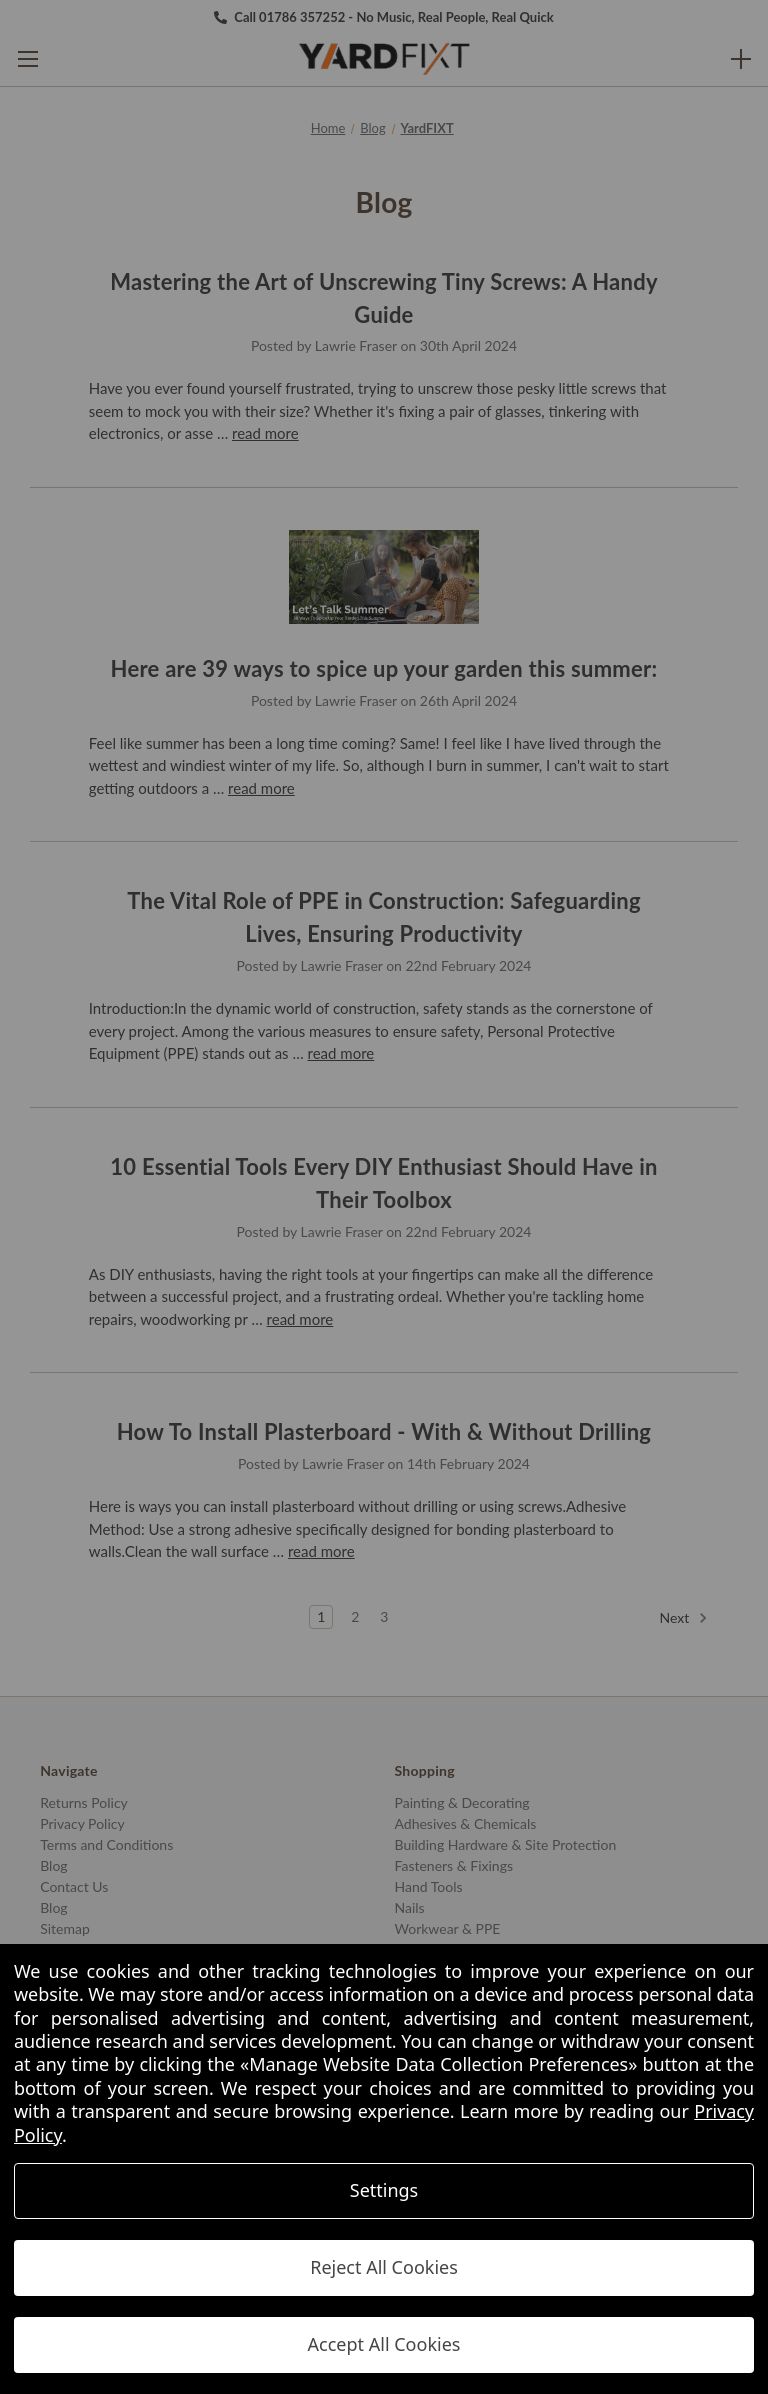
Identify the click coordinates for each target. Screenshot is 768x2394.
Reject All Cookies (384, 2267)
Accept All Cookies (384, 2344)
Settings (384, 2190)
